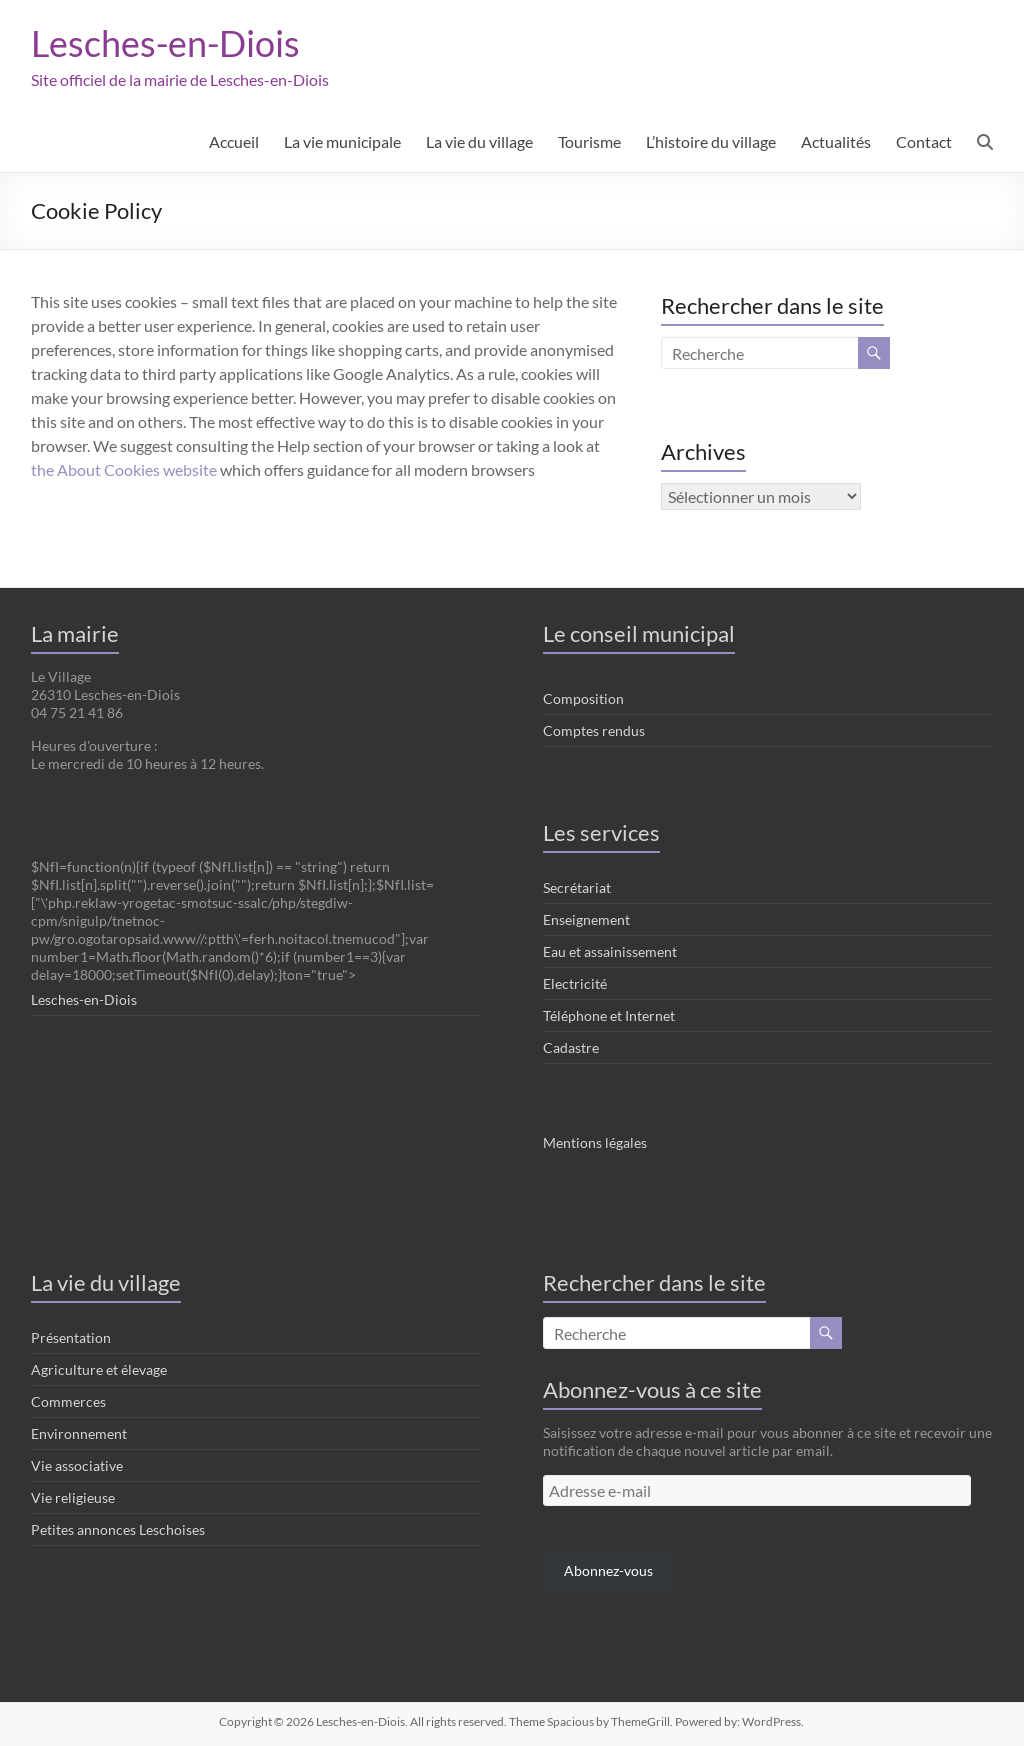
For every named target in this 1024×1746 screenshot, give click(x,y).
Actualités (836, 141)
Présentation (71, 1337)
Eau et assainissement (610, 951)
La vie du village (479, 141)
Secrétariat (577, 887)
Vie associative (77, 1465)
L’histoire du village (711, 141)
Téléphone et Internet (609, 1015)
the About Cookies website (124, 469)
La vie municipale (342, 141)
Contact (924, 141)
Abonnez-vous (608, 1570)
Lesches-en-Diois (165, 43)
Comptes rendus (594, 730)
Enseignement (586, 919)
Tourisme (589, 141)
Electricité (575, 983)
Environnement (79, 1433)
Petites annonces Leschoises (118, 1529)
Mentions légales (595, 1142)
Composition (583, 698)
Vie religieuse (73, 1497)
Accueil (234, 141)
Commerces (68, 1401)
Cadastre (571, 1047)
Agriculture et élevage (99, 1369)
